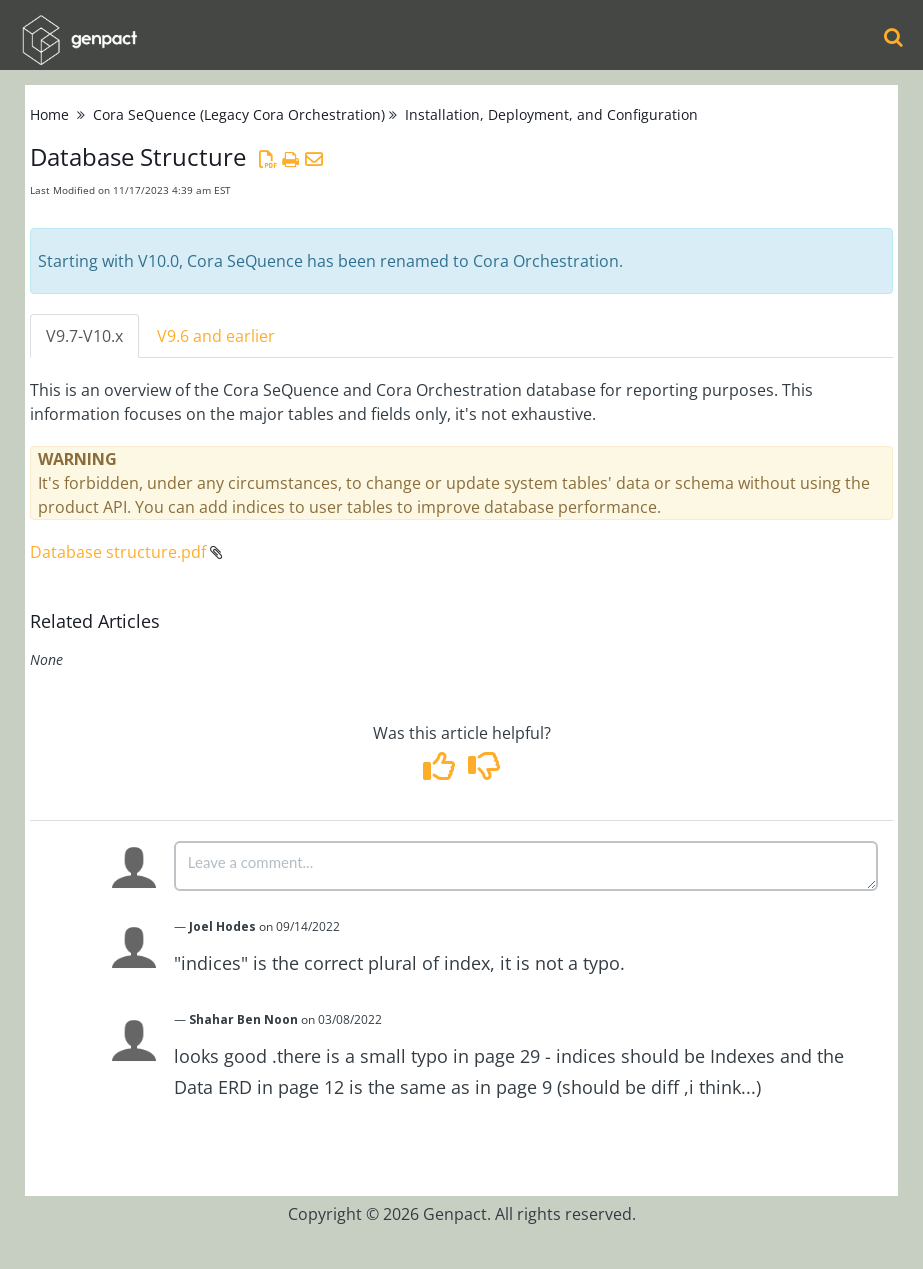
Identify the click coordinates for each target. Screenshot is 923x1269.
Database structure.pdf (118, 552)
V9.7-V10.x (84, 336)
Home (49, 114)
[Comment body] (526, 866)
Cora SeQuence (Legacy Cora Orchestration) (239, 114)
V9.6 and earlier (216, 336)
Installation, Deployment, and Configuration (551, 114)
